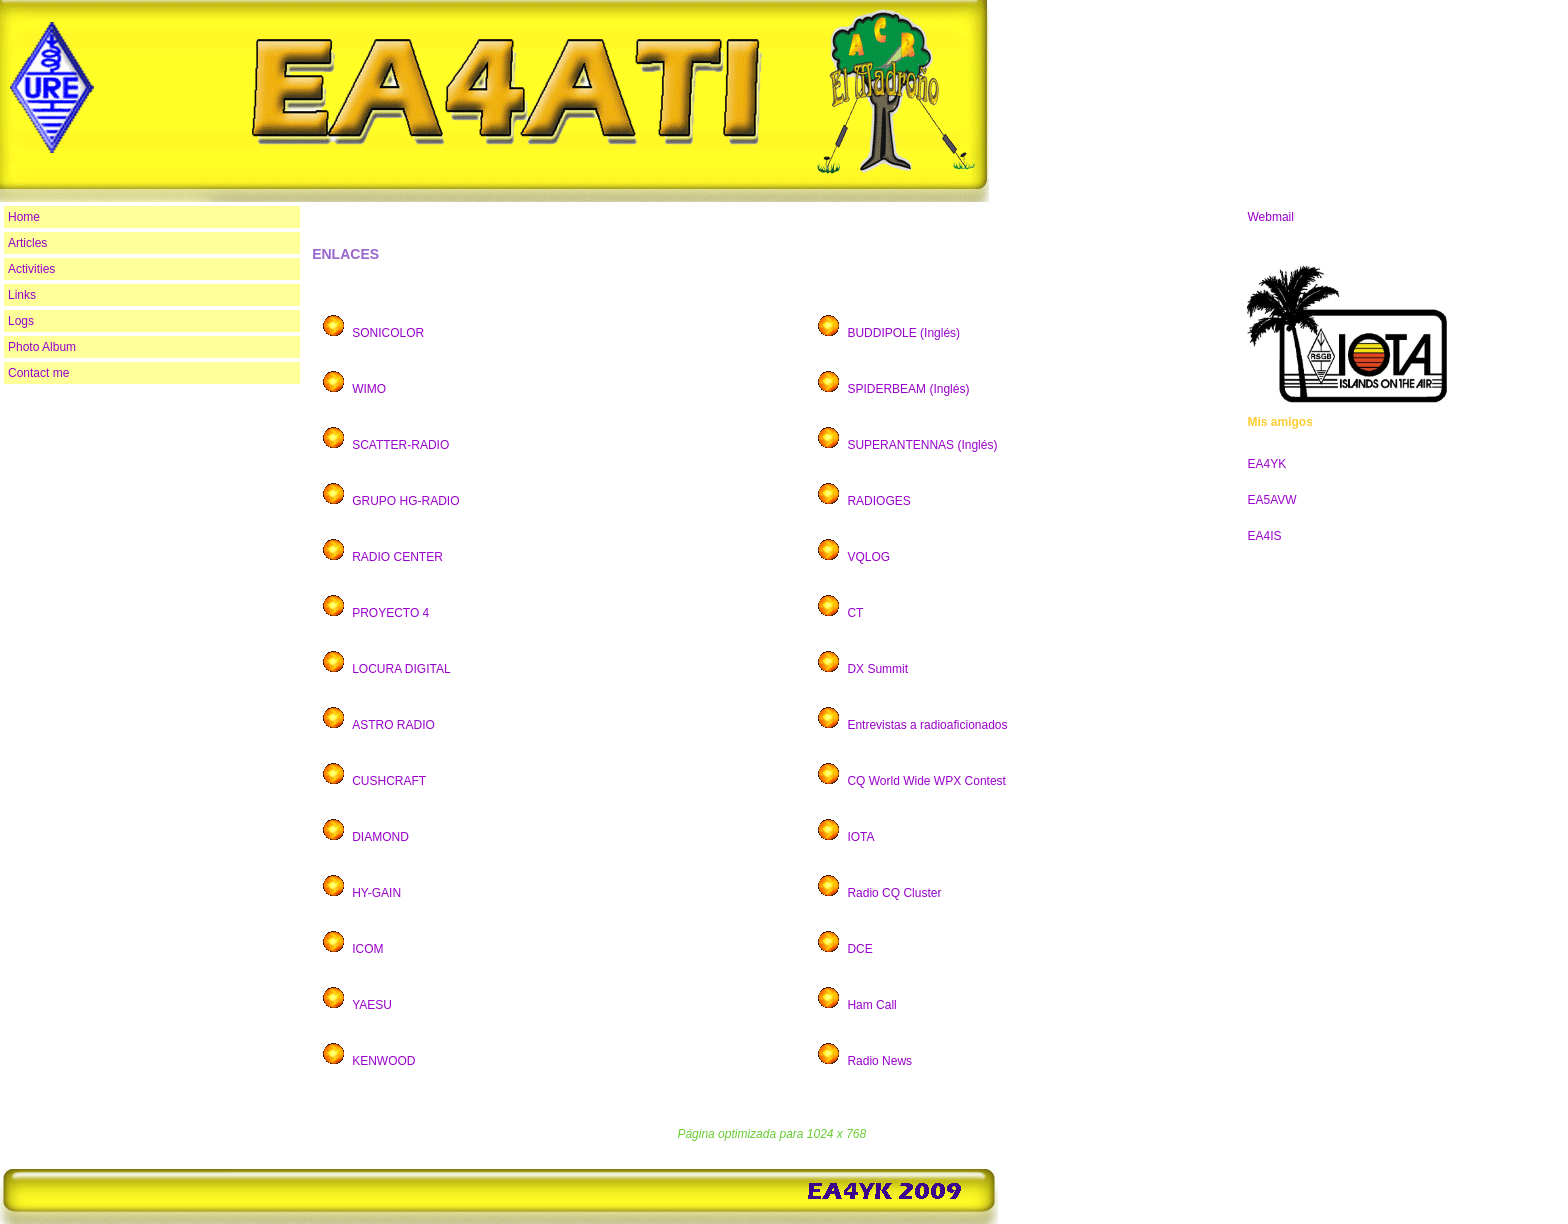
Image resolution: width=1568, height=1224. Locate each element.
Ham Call (871, 1005)
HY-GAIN (376, 893)
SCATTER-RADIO (400, 445)
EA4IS (1264, 536)
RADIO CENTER (397, 557)
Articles (27, 243)
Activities (31, 269)
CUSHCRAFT (389, 781)
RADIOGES (878, 501)
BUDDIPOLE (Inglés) (903, 333)
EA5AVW (1271, 500)
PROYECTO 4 (390, 613)
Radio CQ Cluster (894, 893)
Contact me (38, 373)
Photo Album (42, 347)
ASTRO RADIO (393, 725)
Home (24, 217)
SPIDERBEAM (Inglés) (908, 389)
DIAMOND (380, 837)
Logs (21, 321)
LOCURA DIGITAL (401, 669)
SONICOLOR (388, 333)
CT (856, 613)
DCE (859, 949)
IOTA (860, 837)
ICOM (367, 949)
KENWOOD (383, 1061)
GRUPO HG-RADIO (405, 501)
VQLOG (868, 557)
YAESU (372, 1005)
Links (22, 295)
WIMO (369, 389)
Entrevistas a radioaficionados (927, 725)
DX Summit (877, 669)
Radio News (881, 1061)
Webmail (1270, 217)
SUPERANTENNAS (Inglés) (922, 445)
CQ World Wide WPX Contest (926, 781)
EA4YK (1266, 464)
